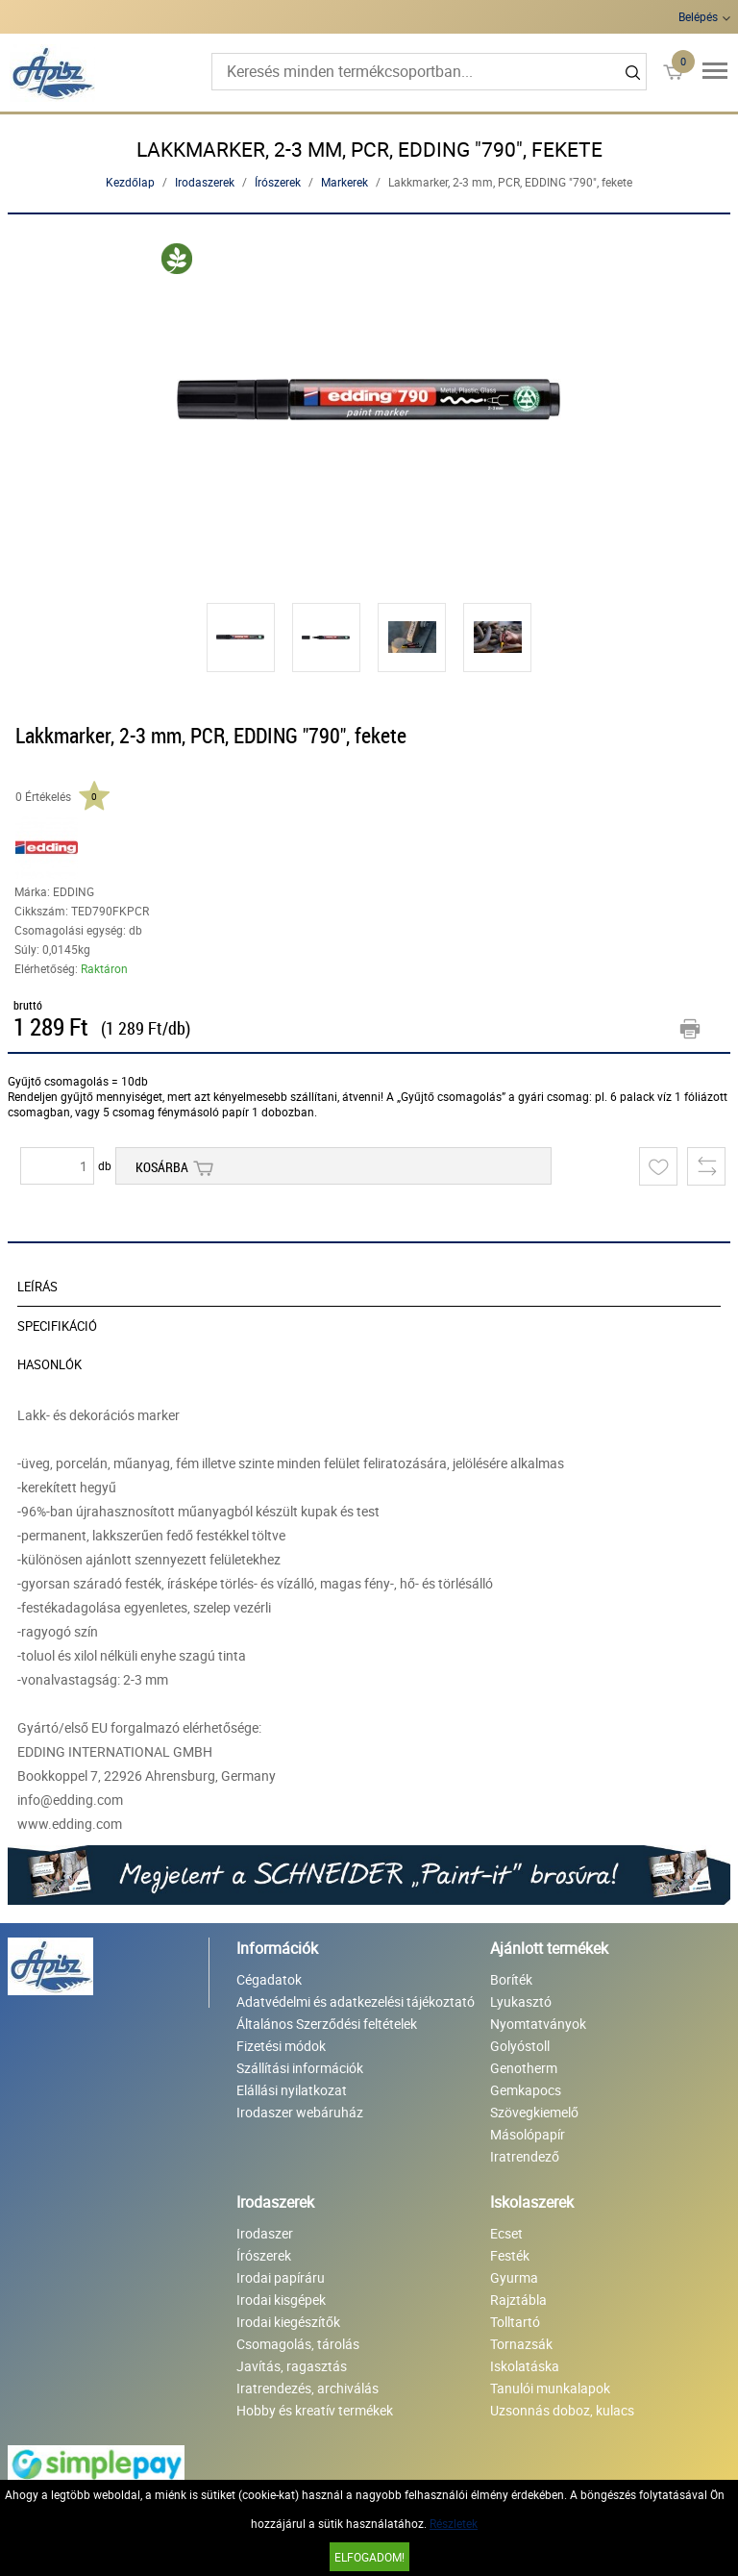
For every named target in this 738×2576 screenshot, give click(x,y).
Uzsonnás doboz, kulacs (562, 2410)
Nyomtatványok (538, 2023)
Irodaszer (264, 2233)
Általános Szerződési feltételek (326, 2023)
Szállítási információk (299, 2068)
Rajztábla (518, 2299)
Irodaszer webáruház (299, 2112)
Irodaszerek (204, 181)
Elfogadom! (369, 2556)
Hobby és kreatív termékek (314, 2410)
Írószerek (278, 181)
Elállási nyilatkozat (291, 2090)
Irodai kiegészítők (288, 2322)
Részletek (454, 2523)
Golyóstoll (520, 2046)
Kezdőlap (130, 181)
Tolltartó (515, 2322)
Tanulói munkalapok (550, 2388)
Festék (509, 2255)
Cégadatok (269, 1979)
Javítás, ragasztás (291, 2366)
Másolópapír (527, 2134)
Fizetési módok (281, 2046)
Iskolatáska (524, 2366)
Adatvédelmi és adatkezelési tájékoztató (355, 2001)
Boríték (511, 1979)
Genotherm (523, 2068)
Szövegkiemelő (534, 2112)
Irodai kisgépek (281, 2299)
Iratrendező (524, 2156)
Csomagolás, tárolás (297, 2344)
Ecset (506, 2233)
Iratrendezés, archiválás (307, 2388)
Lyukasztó (521, 2001)
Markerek (344, 181)
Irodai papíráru (280, 2277)
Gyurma (514, 2277)
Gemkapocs (525, 2090)
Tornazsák (521, 2344)
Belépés (698, 16)
